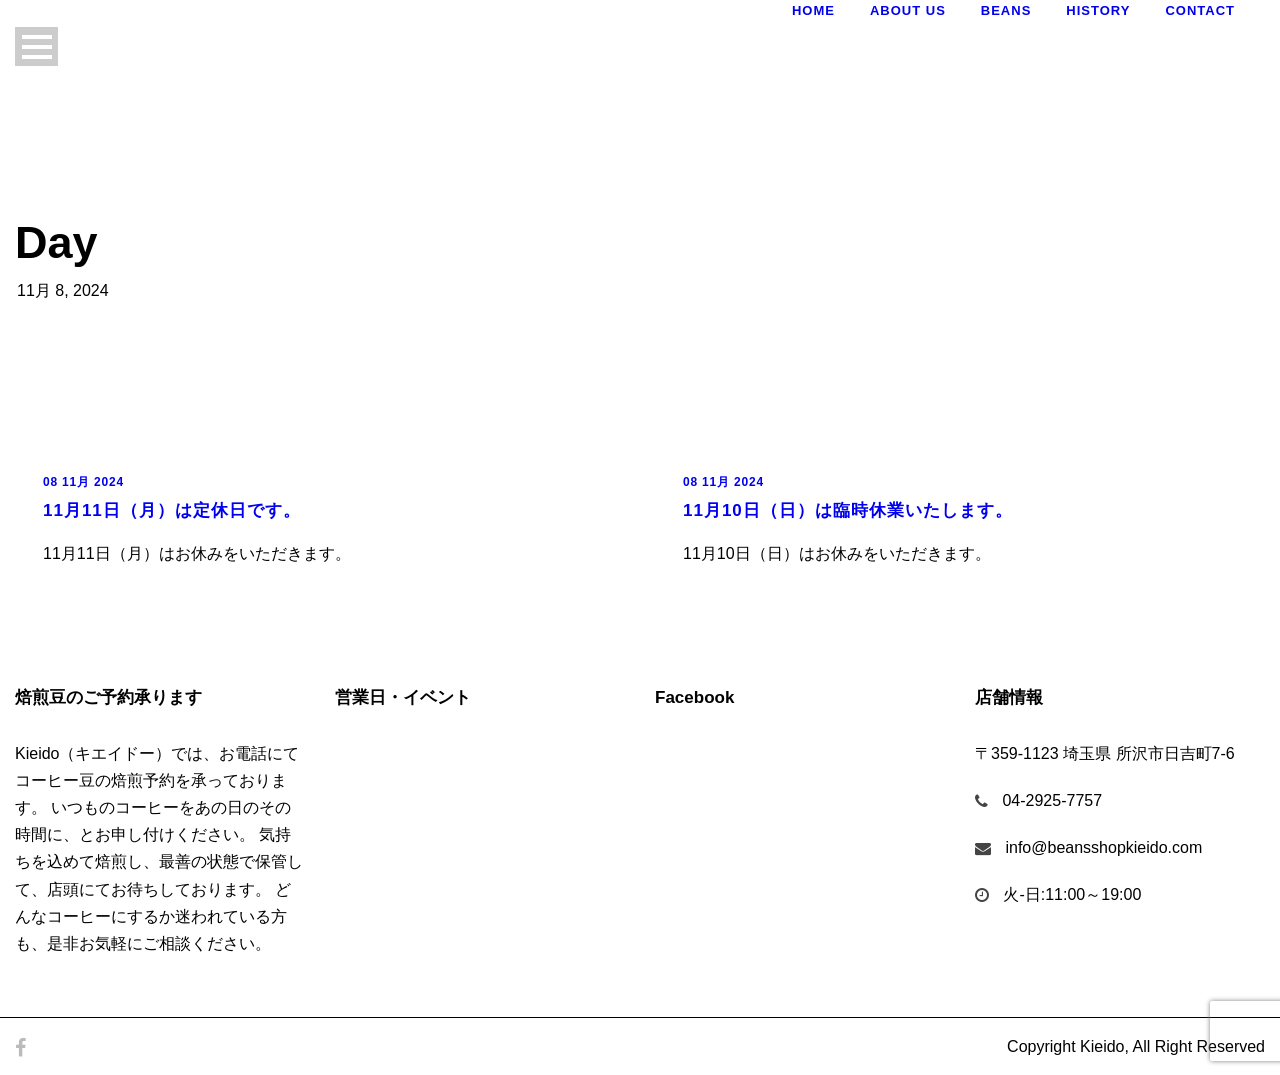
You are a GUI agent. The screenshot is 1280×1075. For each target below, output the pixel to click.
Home (813, 10)
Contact (1200, 10)
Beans (1006, 10)
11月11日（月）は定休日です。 (172, 510)
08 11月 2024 (83, 482)
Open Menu (36, 46)
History (1098, 10)
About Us (908, 10)
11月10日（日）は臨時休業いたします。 (848, 510)
